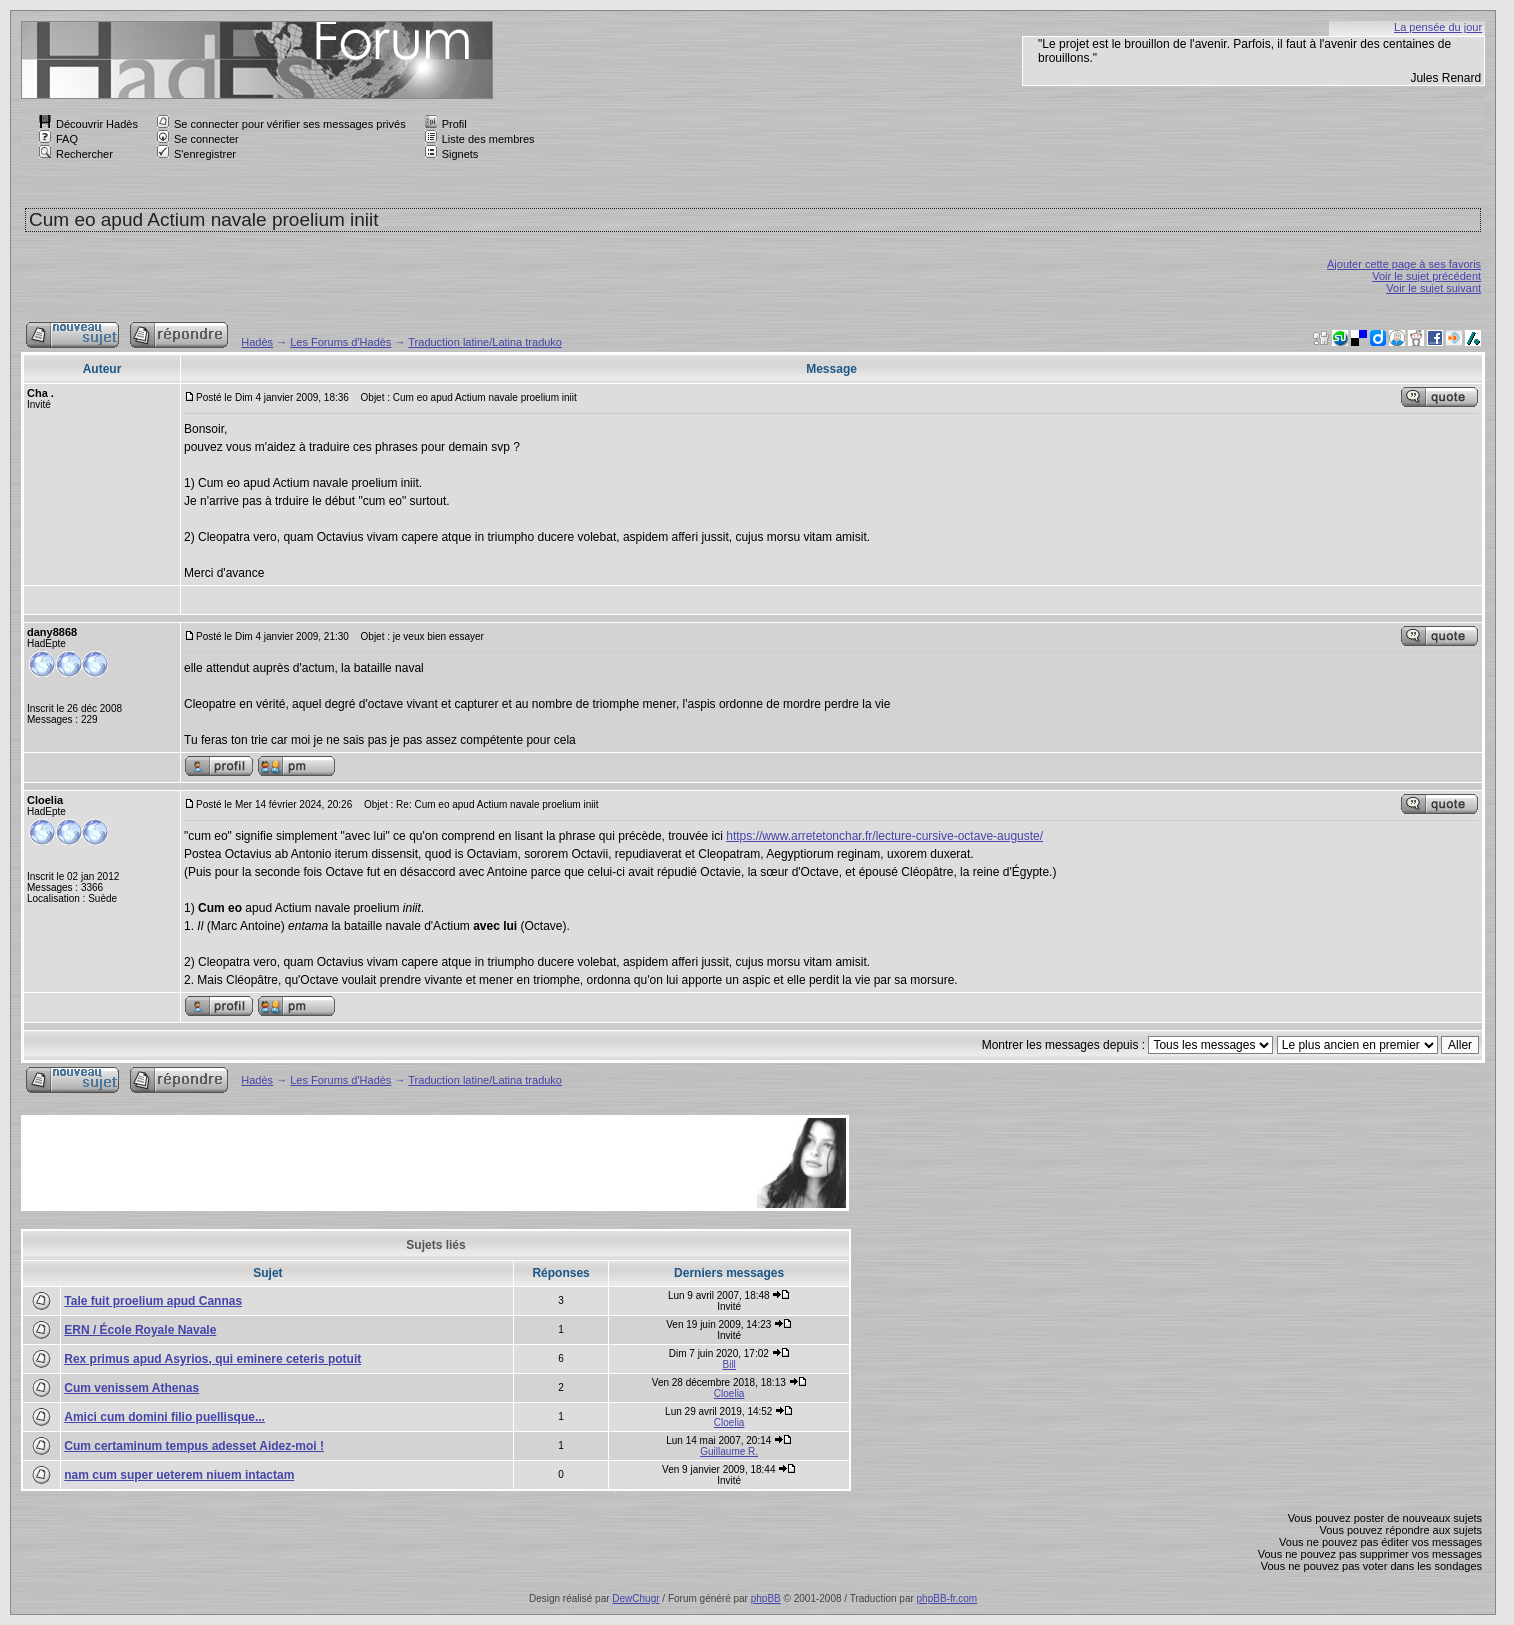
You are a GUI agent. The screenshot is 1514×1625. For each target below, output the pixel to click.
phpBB (766, 1598)
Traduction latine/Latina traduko (485, 342)
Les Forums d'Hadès (340, 342)
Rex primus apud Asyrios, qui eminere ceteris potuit (212, 1359)
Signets (452, 154)
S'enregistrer (196, 154)
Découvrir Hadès (88, 124)
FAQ (58, 139)
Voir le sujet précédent (1426, 276)
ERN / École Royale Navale (140, 1330)
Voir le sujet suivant (1433, 288)
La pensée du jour (1438, 27)
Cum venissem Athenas (131, 1388)
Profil (446, 124)
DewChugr (635, 1598)
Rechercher (76, 154)
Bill (728, 1364)
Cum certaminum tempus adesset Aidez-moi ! (194, 1446)
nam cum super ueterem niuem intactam (179, 1475)
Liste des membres (480, 139)
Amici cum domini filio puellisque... (164, 1417)
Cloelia (729, 1393)
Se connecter (198, 139)
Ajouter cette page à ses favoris (1404, 264)
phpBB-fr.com (947, 1598)
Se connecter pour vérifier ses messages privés (281, 124)
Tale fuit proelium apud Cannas (153, 1301)
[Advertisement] (388, 1163)
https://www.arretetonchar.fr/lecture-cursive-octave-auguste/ (884, 836)
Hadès (257, 342)
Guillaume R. (729, 1451)
